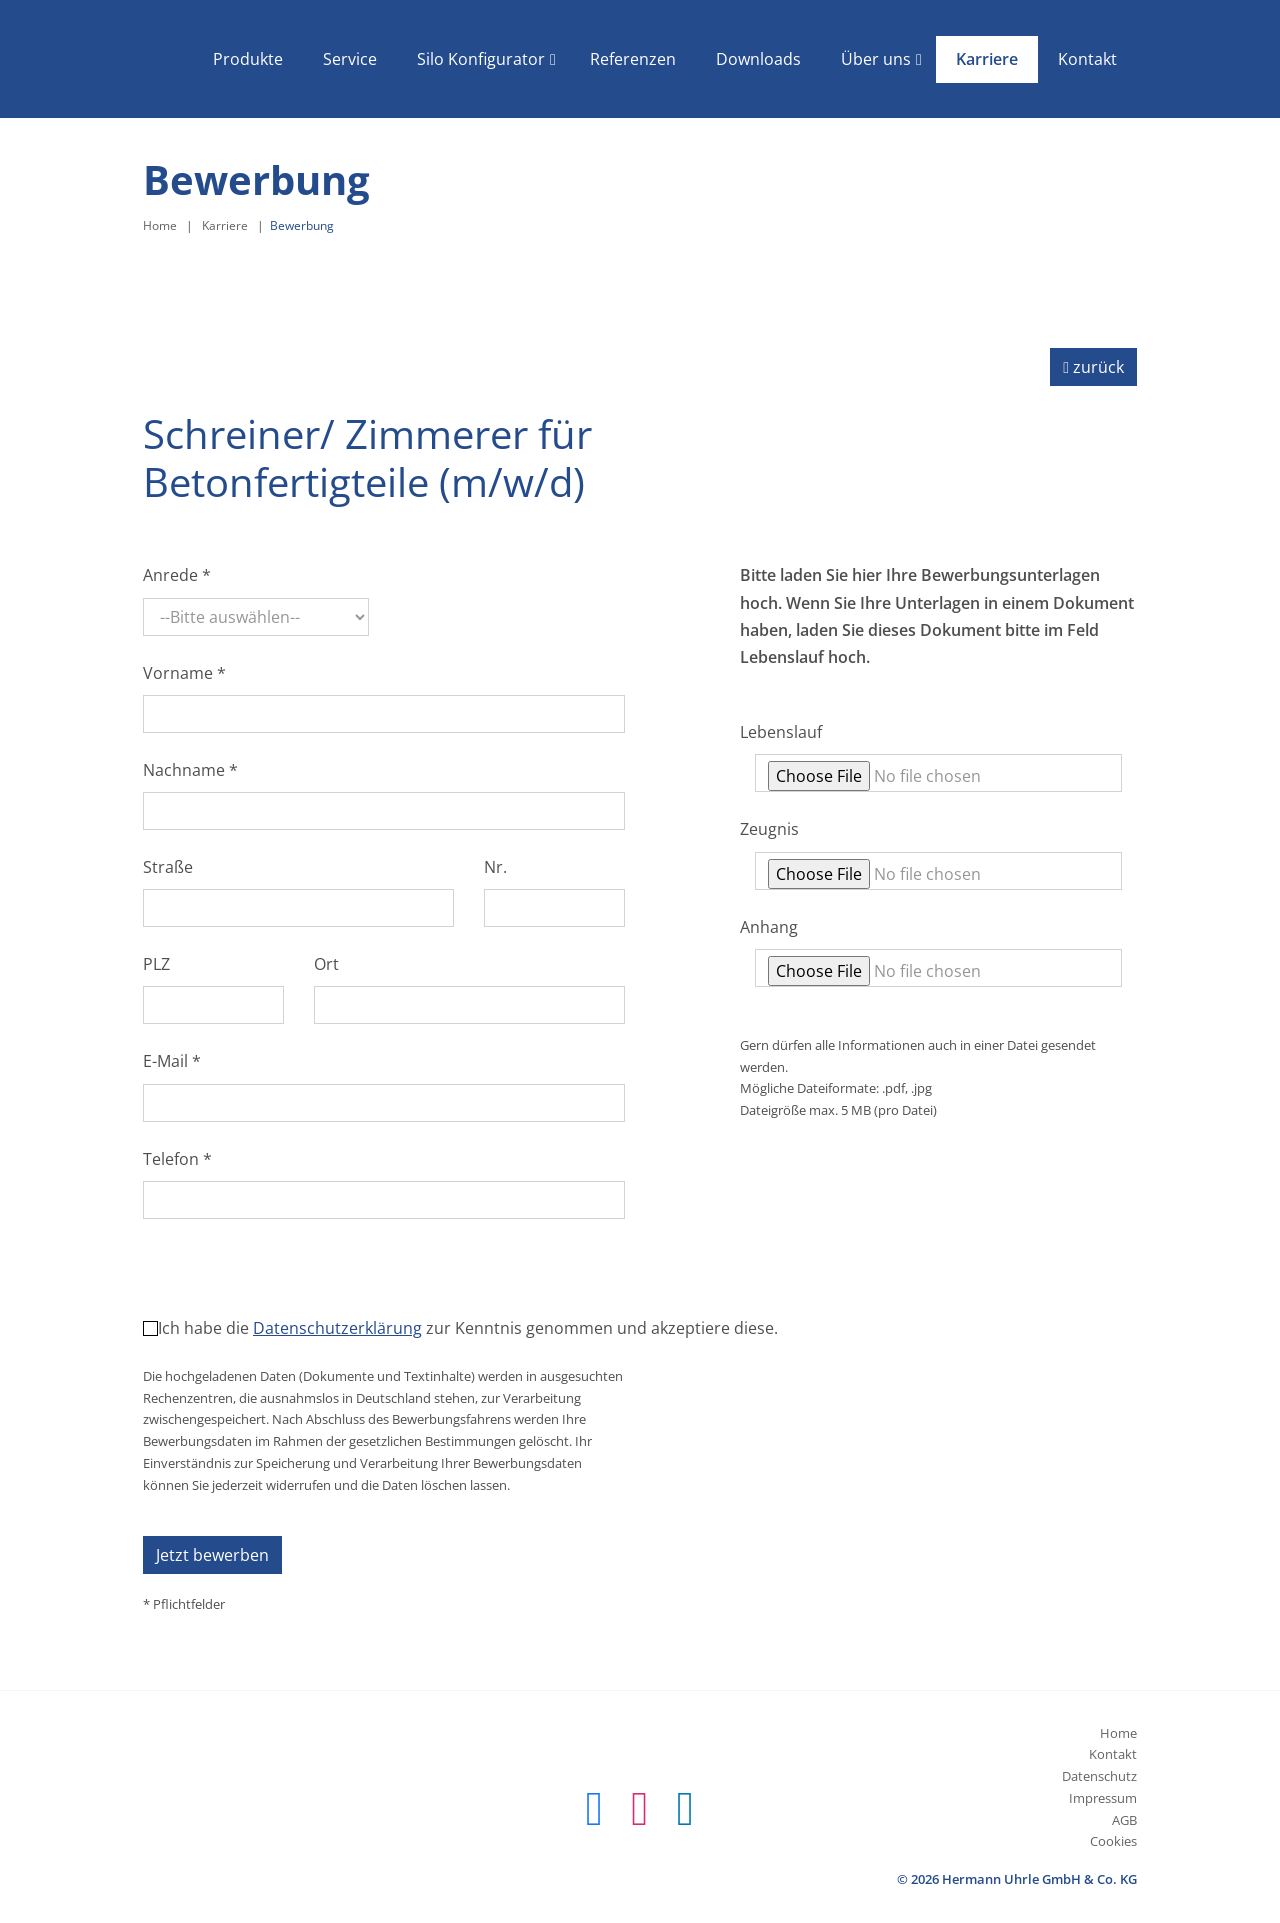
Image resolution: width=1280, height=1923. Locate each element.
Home (160, 225)
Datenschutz (1099, 1776)
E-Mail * (172, 1061)
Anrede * (177, 575)
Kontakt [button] (1087, 59)
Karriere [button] (987, 59)
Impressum (1103, 1798)
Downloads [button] (758, 59)
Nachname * (190, 770)
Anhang (769, 927)
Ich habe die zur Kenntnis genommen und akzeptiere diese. (468, 1328)
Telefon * (177, 1159)
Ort (326, 964)
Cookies (1113, 1841)
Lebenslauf (781, 732)
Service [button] (350, 59)
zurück (1093, 367)
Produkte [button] (248, 59)
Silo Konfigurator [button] (481, 59)
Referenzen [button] (633, 59)
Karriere (225, 225)
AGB (1124, 1820)
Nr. (495, 867)
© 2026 (1017, 1879)
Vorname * (184, 673)
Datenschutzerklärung (337, 1328)
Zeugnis (769, 829)
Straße (168, 867)
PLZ (156, 964)
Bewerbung (302, 225)
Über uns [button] (876, 59)
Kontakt (1113, 1754)
